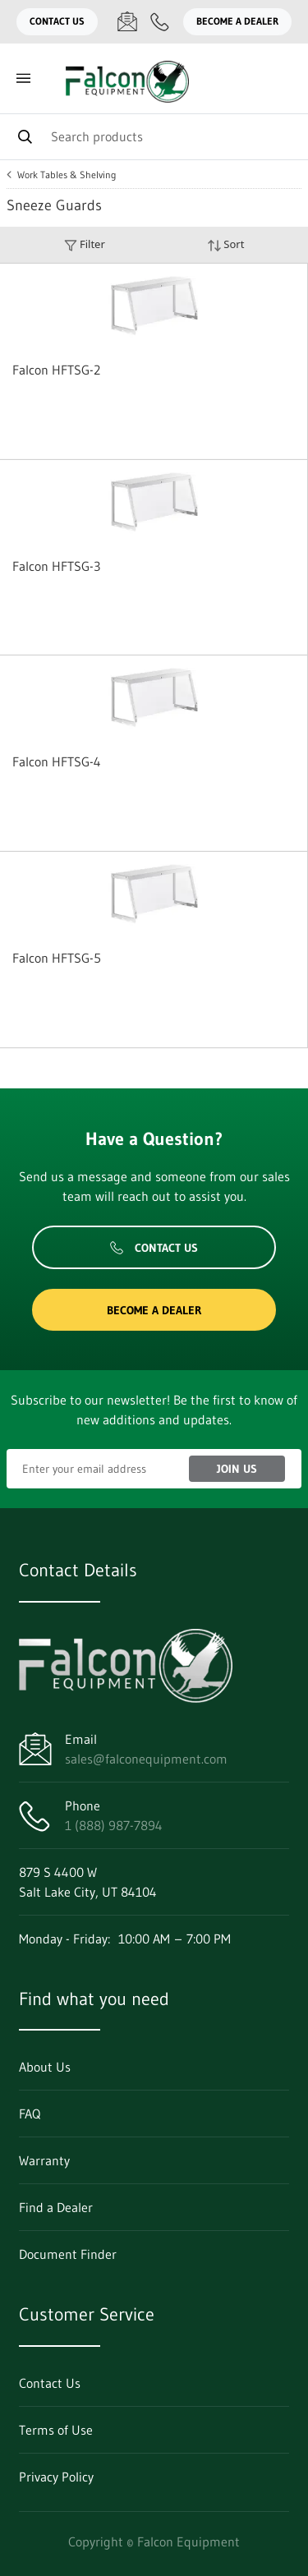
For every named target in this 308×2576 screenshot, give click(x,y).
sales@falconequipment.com (146, 1758)
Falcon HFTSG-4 (56, 761)
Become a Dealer (237, 21)
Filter (84, 244)
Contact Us (57, 21)
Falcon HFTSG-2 (56, 369)
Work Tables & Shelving (67, 175)
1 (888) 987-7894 (114, 1825)
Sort (226, 244)
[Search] (154, 136)
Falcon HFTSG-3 (56, 566)
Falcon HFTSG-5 (56, 957)
